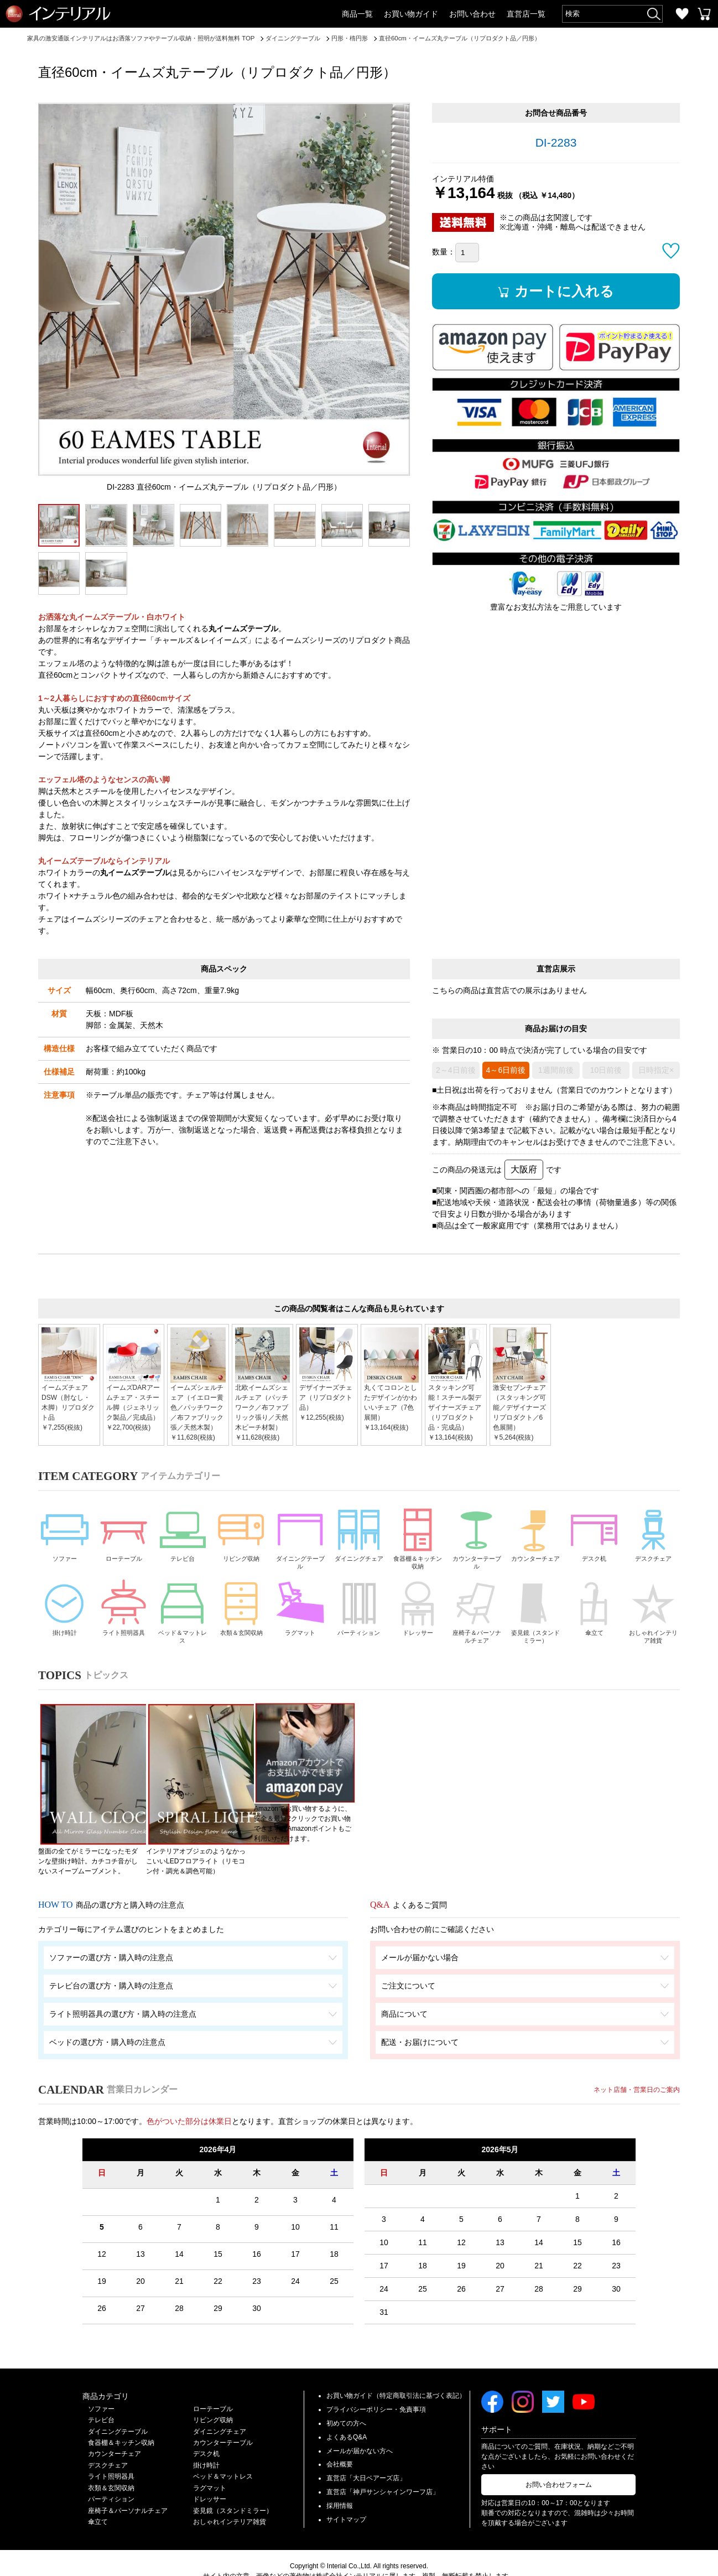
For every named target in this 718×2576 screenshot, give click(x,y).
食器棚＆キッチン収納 (417, 1537)
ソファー (64, 1533)
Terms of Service (440, 2560)
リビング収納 (241, 1533)
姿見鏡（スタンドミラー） (535, 1615)
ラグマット (299, 1611)
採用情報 (339, 2479)
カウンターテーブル (476, 1537)
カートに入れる (567, 291)
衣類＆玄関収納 (241, 1615)
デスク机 (594, 1533)
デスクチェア (653, 1533)
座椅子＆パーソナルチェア (476, 1615)
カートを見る (704, 14)
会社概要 (339, 2438)
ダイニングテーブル (299, 1537)
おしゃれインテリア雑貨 (653, 1615)
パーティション (359, 1615)
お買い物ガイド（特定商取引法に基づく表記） (396, 2370)
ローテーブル (123, 1533)
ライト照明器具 (123, 1615)
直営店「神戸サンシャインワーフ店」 (382, 2465)
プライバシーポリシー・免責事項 (376, 2383)
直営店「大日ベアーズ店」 (366, 2452)
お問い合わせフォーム (559, 2459)
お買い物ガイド (411, 13)
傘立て (594, 1611)
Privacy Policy (390, 2560)
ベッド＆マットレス (182, 1615)
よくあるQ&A (346, 2410)
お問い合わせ (472, 13)
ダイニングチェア (359, 1537)
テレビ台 (182, 1533)
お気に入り (682, 14)
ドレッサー (417, 1611)
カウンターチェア (535, 1537)
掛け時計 (64, 1611)
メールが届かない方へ (359, 2424)
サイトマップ (346, 2493)
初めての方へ (346, 2397)
